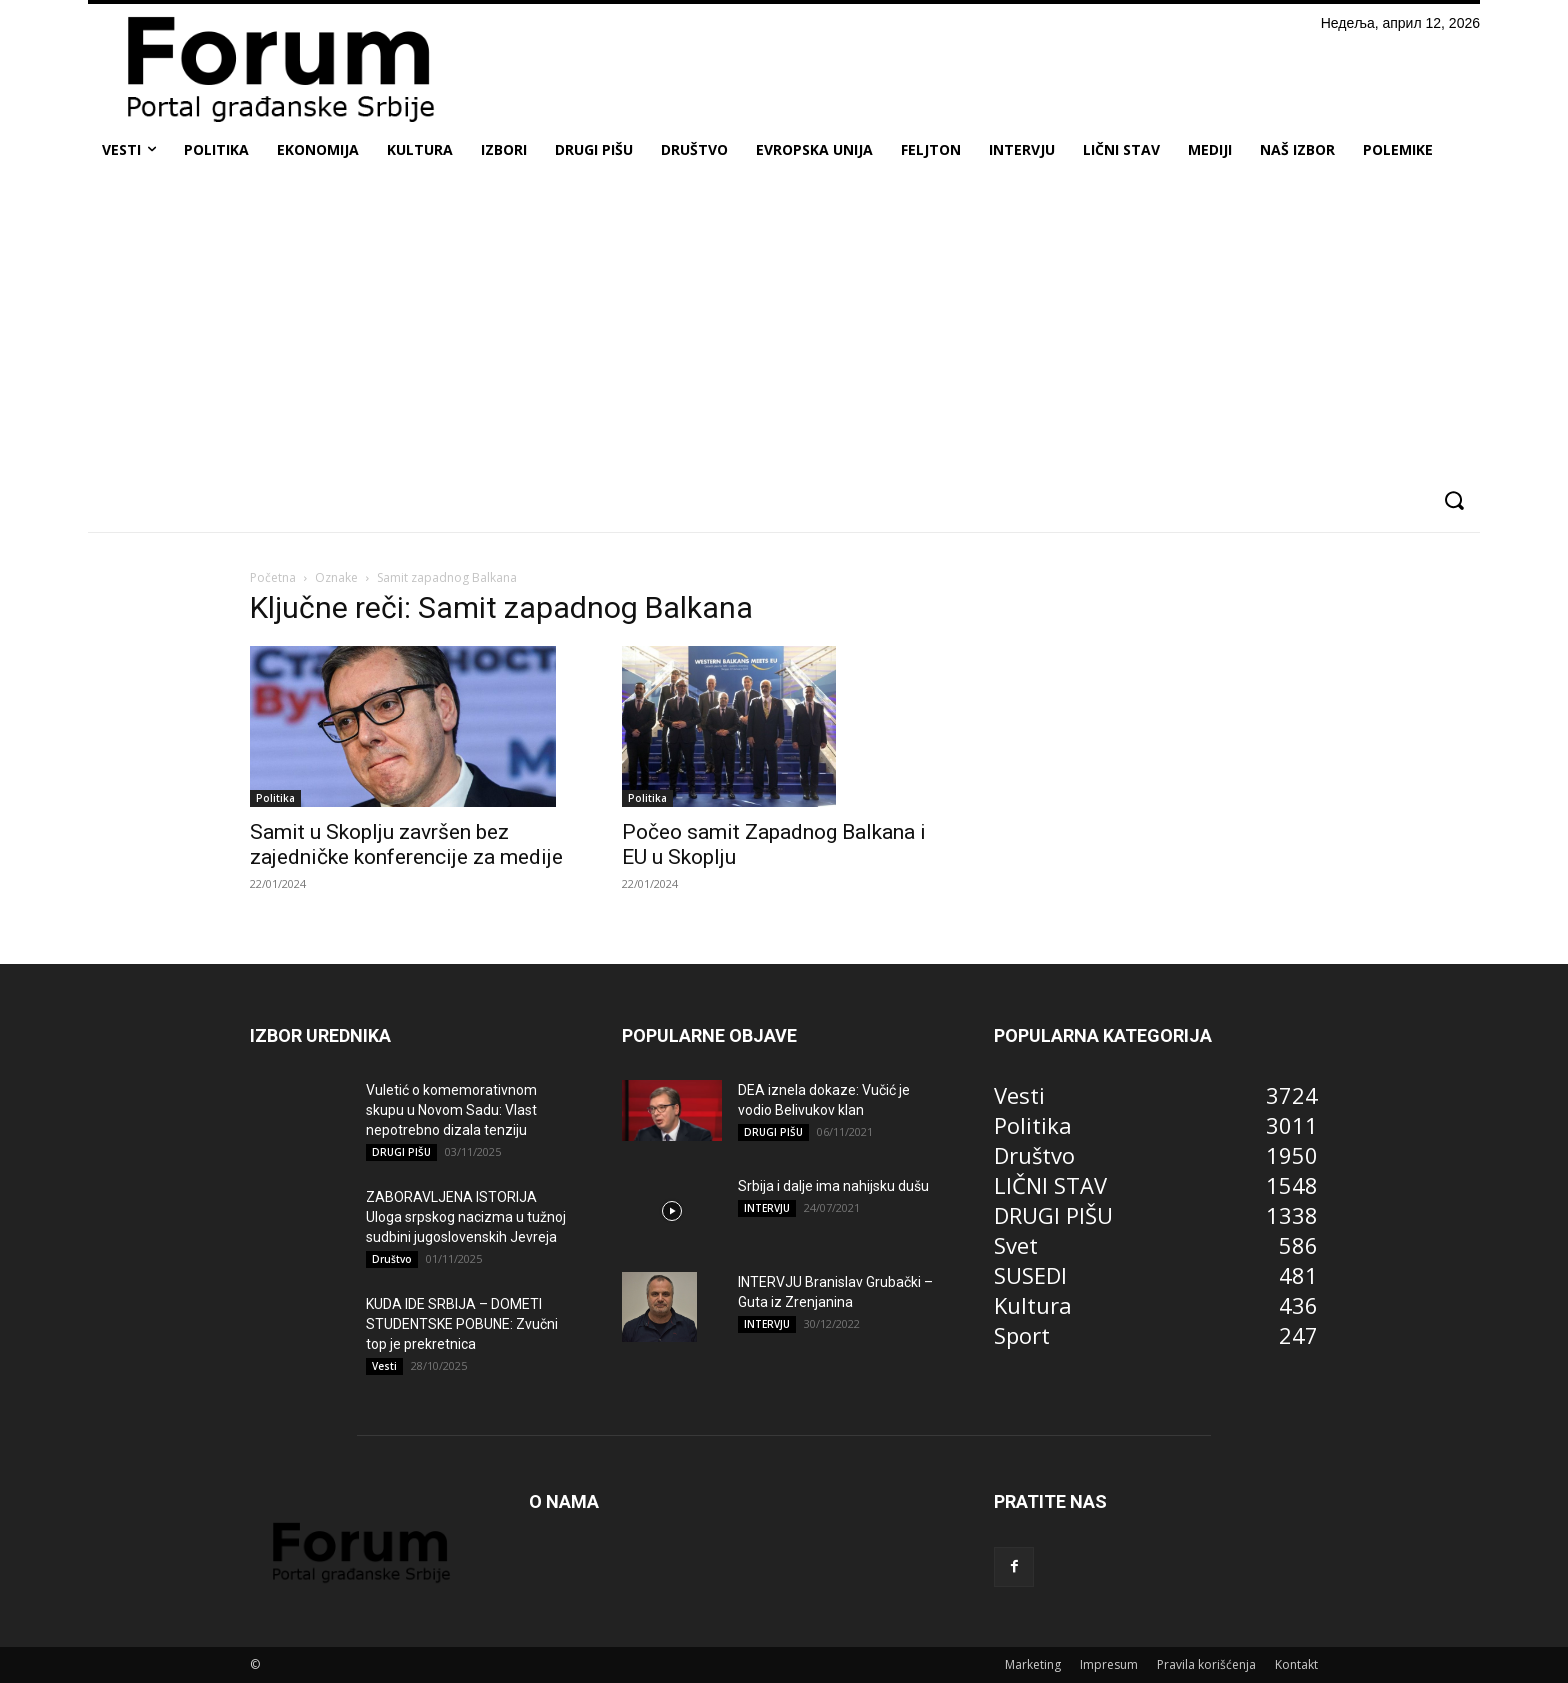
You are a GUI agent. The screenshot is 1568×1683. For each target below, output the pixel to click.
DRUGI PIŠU (401, 1152)
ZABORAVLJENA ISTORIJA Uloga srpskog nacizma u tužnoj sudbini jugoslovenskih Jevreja (466, 1217)
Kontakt (1296, 1664)
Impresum (1109, 1664)
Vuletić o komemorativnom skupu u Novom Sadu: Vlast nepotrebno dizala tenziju (451, 1110)
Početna (273, 577)
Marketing (1033, 1664)
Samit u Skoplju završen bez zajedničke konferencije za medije (406, 844)
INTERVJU (767, 1208)
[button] (1453, 500)
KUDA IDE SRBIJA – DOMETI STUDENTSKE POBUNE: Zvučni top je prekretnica (462, 1324)
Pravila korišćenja (1206, 1664)
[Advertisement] (784, 324)
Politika (275, 798)
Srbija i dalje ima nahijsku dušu (833, 1186)
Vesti (384, 1366)
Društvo (392, 1259)
